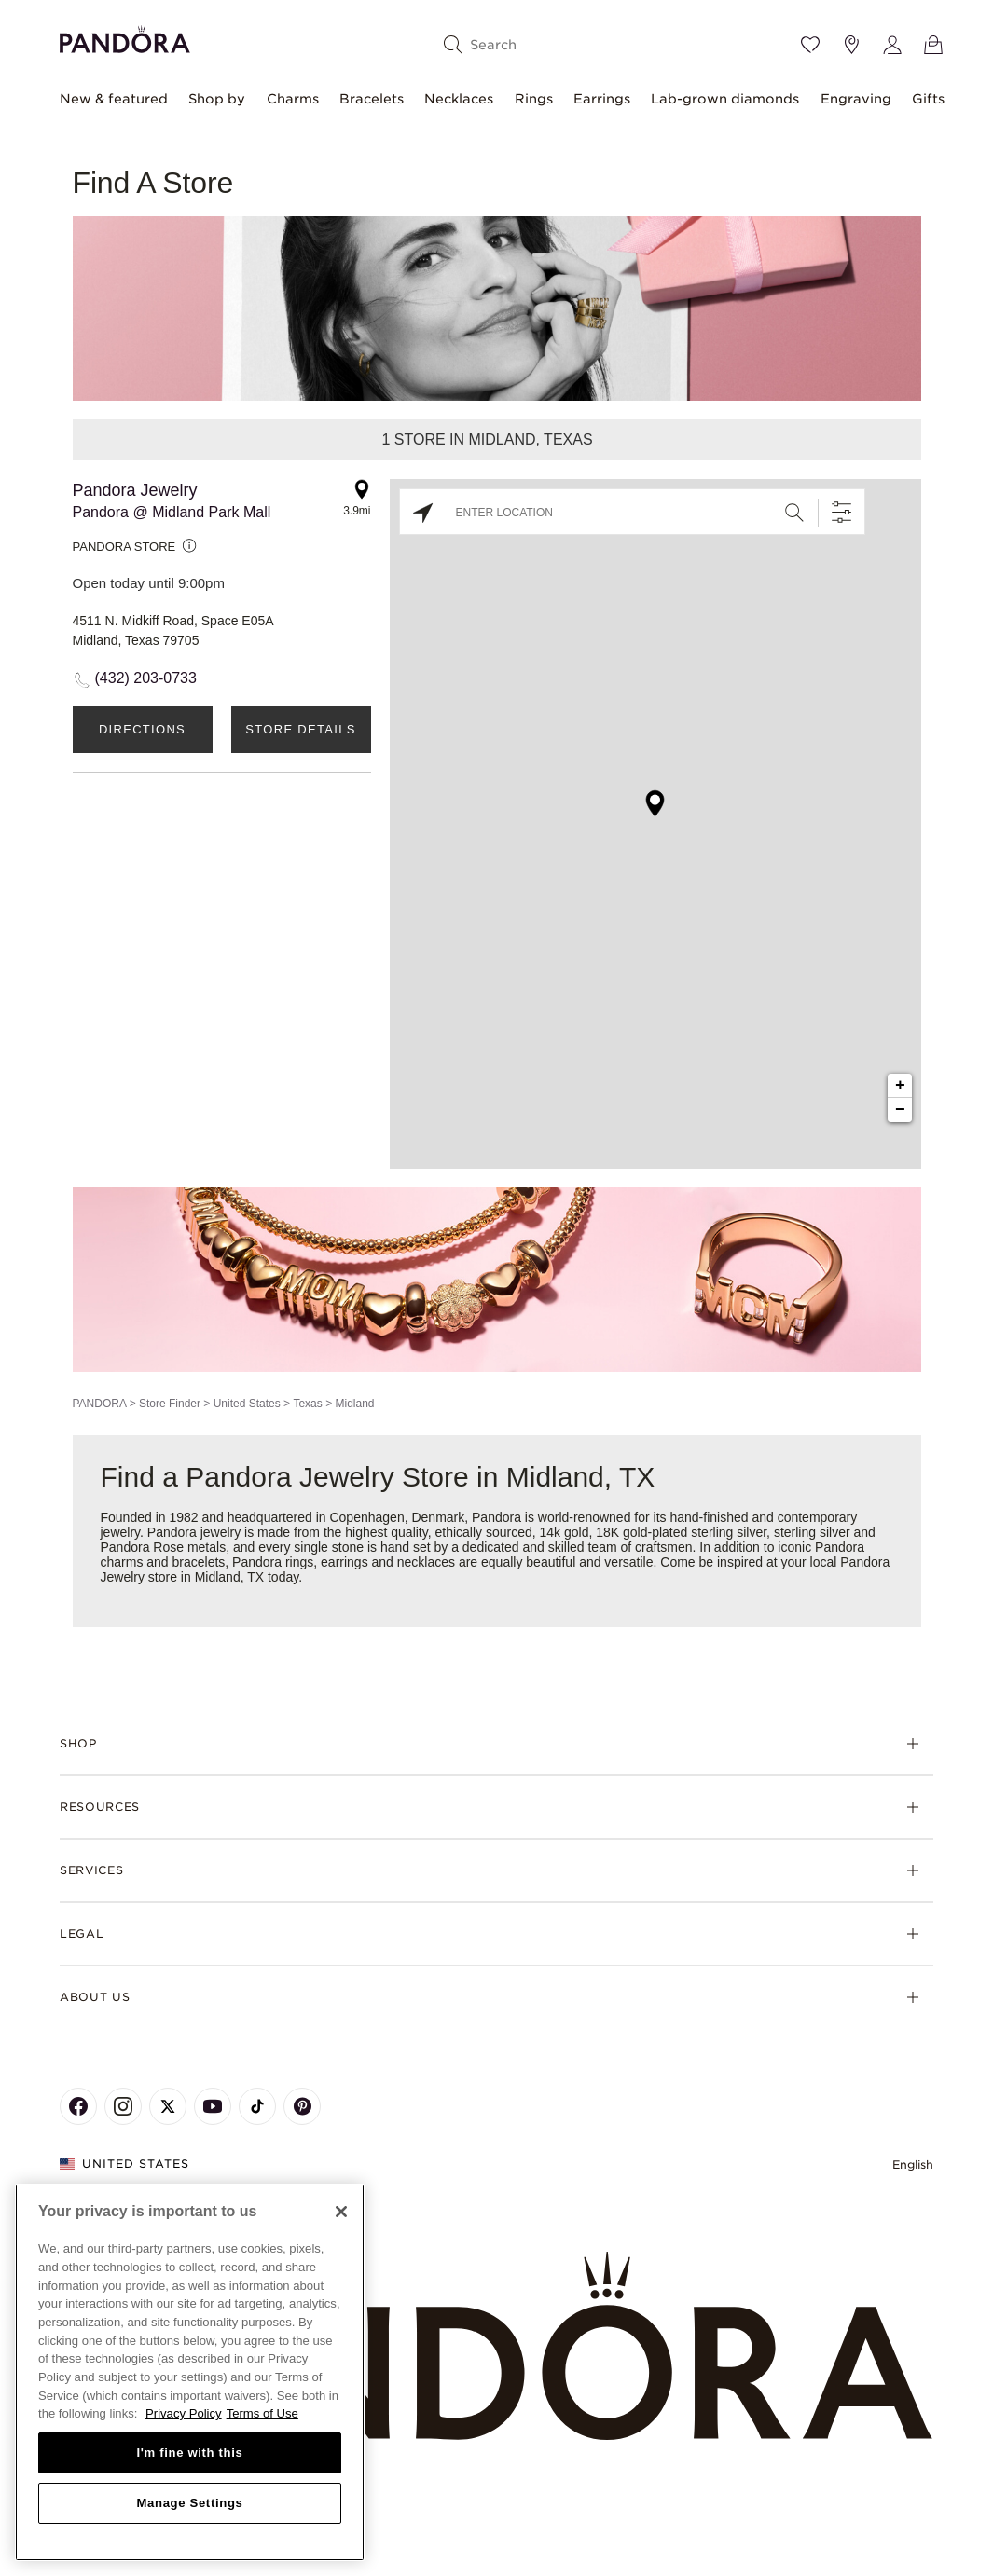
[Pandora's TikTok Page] (257, 2106)
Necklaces (458, 98)
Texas (307, 1403)
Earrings (601, 98)
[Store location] (851, 44)
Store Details (300, 729)
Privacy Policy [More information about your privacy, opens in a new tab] (183, 2413)
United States (247, 1403)
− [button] (900, 1110)
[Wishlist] (810, 44)
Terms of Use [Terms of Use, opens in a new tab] (262, 2413)
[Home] (496, 2347)
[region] (190, 2372)
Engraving (856, 98)
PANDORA (100, 1403)
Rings (534, 98)
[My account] (892, 44)
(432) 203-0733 (146, 678)
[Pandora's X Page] (167, 2106)
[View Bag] (933, 44)
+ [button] (900, 1086)
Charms (293, 98)
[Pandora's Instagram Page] (123, 2106)
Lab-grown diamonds (725, 98)
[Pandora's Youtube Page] (212, 2106)
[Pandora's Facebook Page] (78, 2106)
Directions (142, 729)
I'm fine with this (190, 2453)
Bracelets (371, 98)
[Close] (341, 2211)
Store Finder (169, 1403)
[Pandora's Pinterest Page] (302, 2106)
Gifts (928, 98)
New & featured (114, 98)
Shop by (216, 98)
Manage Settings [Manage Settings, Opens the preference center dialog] (189, 2503)
